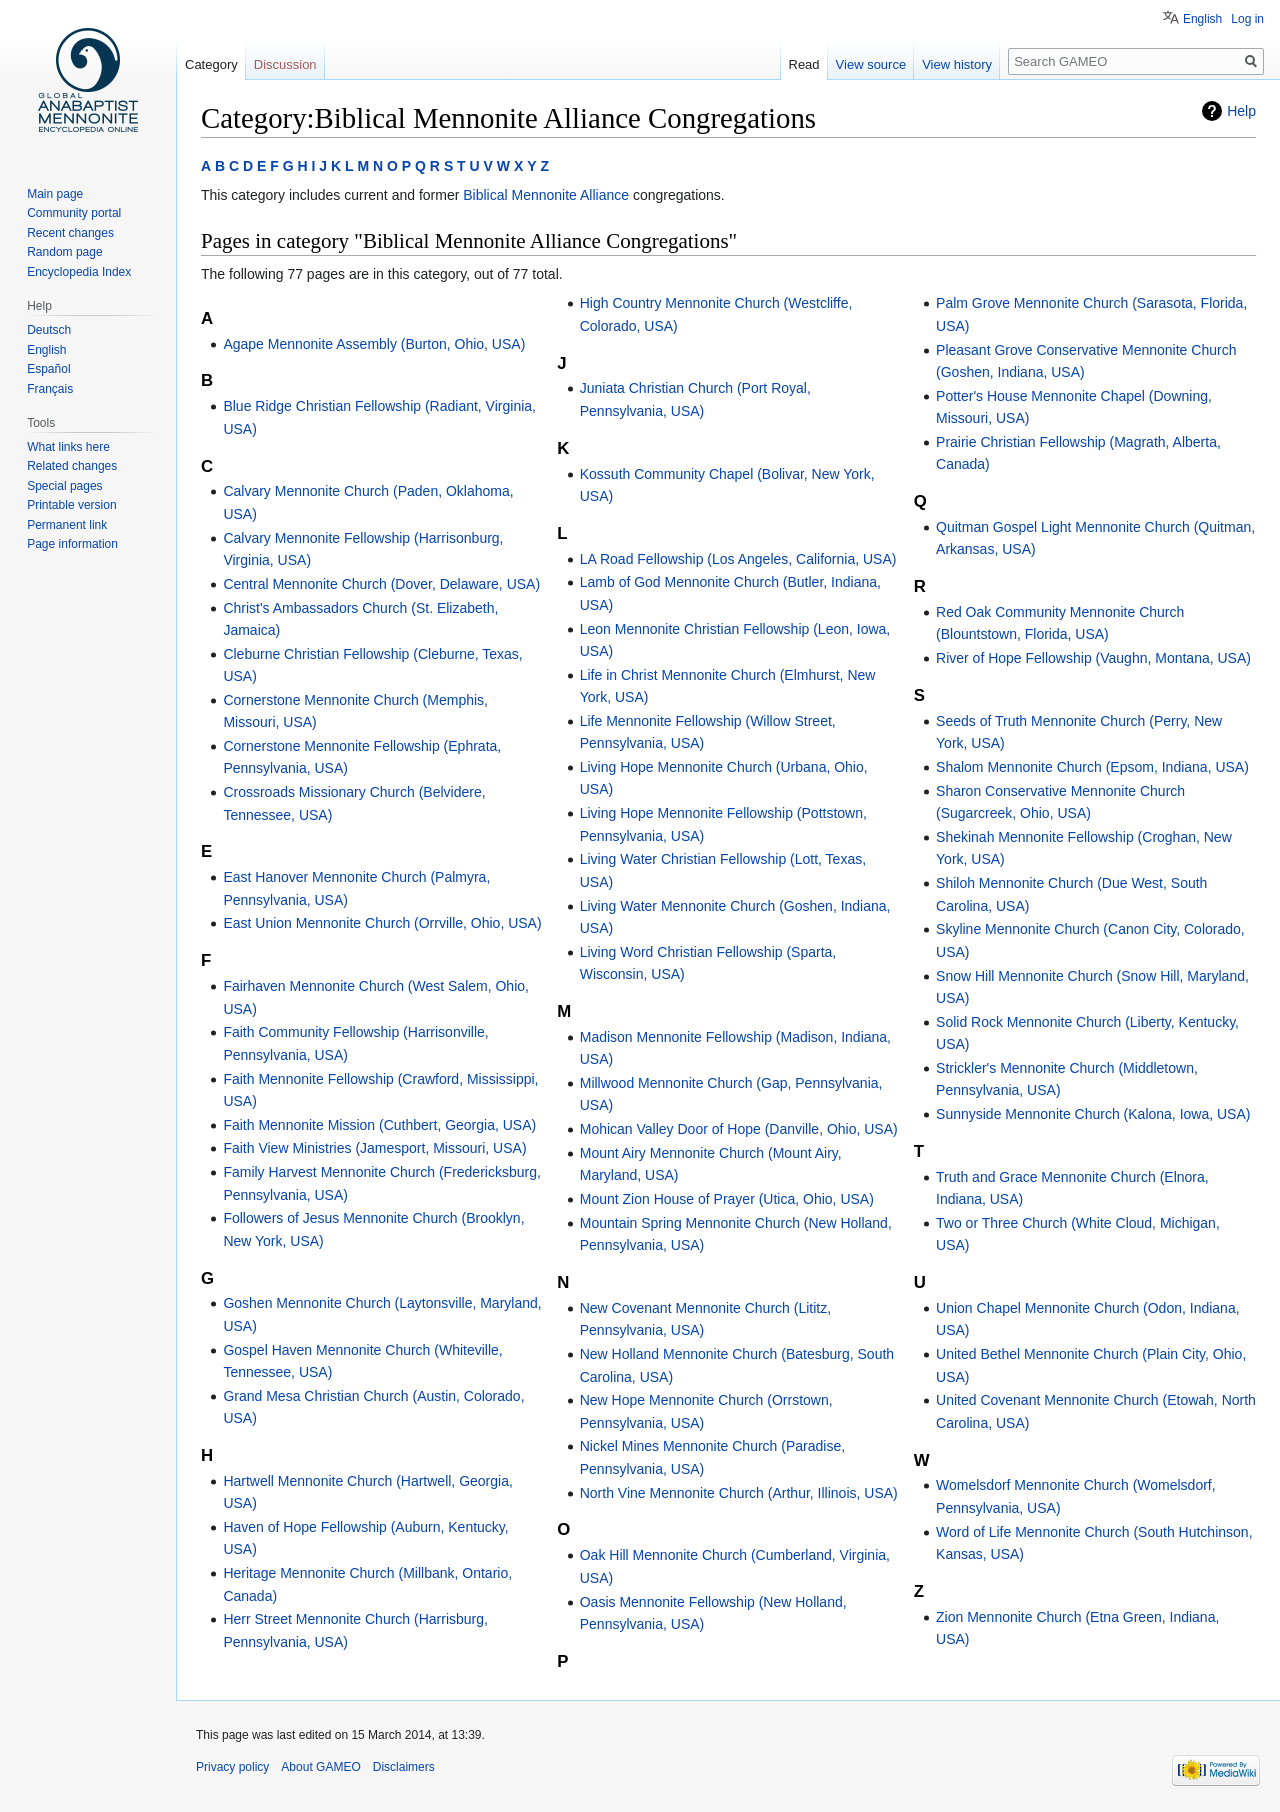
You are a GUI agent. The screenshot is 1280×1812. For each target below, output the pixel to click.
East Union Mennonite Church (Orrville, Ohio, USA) (382, 923)
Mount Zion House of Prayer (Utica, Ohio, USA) (727, 1199)
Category (211, 64)
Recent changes (70, 233)
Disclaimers (404, 1767)
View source (871, 64)
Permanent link (67, 525)
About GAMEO (320, 1767)
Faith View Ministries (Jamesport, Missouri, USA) (374, 1148)
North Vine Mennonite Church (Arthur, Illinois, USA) (739, 1493)
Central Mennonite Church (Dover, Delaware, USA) (381, 584)
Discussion (285, 64)
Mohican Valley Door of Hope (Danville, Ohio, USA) (739, 1129)
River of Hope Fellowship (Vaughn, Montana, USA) (1093, 658)
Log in (1247, 19)
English (1202, 19)
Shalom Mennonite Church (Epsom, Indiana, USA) (1092, 767)
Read (804, 64)
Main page (55, 194)
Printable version (71, 505)
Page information (72, 544)
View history (957, 64)
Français (50, 389)
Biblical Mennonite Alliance (546, 195)
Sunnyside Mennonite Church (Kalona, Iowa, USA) (1093, 1114)
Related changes (72, 466)
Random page (64, 252)
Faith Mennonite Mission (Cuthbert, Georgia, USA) (379, 1125)
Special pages (64, 486)
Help (1241, 111)
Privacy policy (232, 1767)
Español (48, 369)
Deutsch (49, 330)
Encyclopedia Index (79, 272)
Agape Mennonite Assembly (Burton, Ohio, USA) (374, 344)
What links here (68, 447)
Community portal (74, 213)
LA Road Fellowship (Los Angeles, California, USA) (738, 559)
